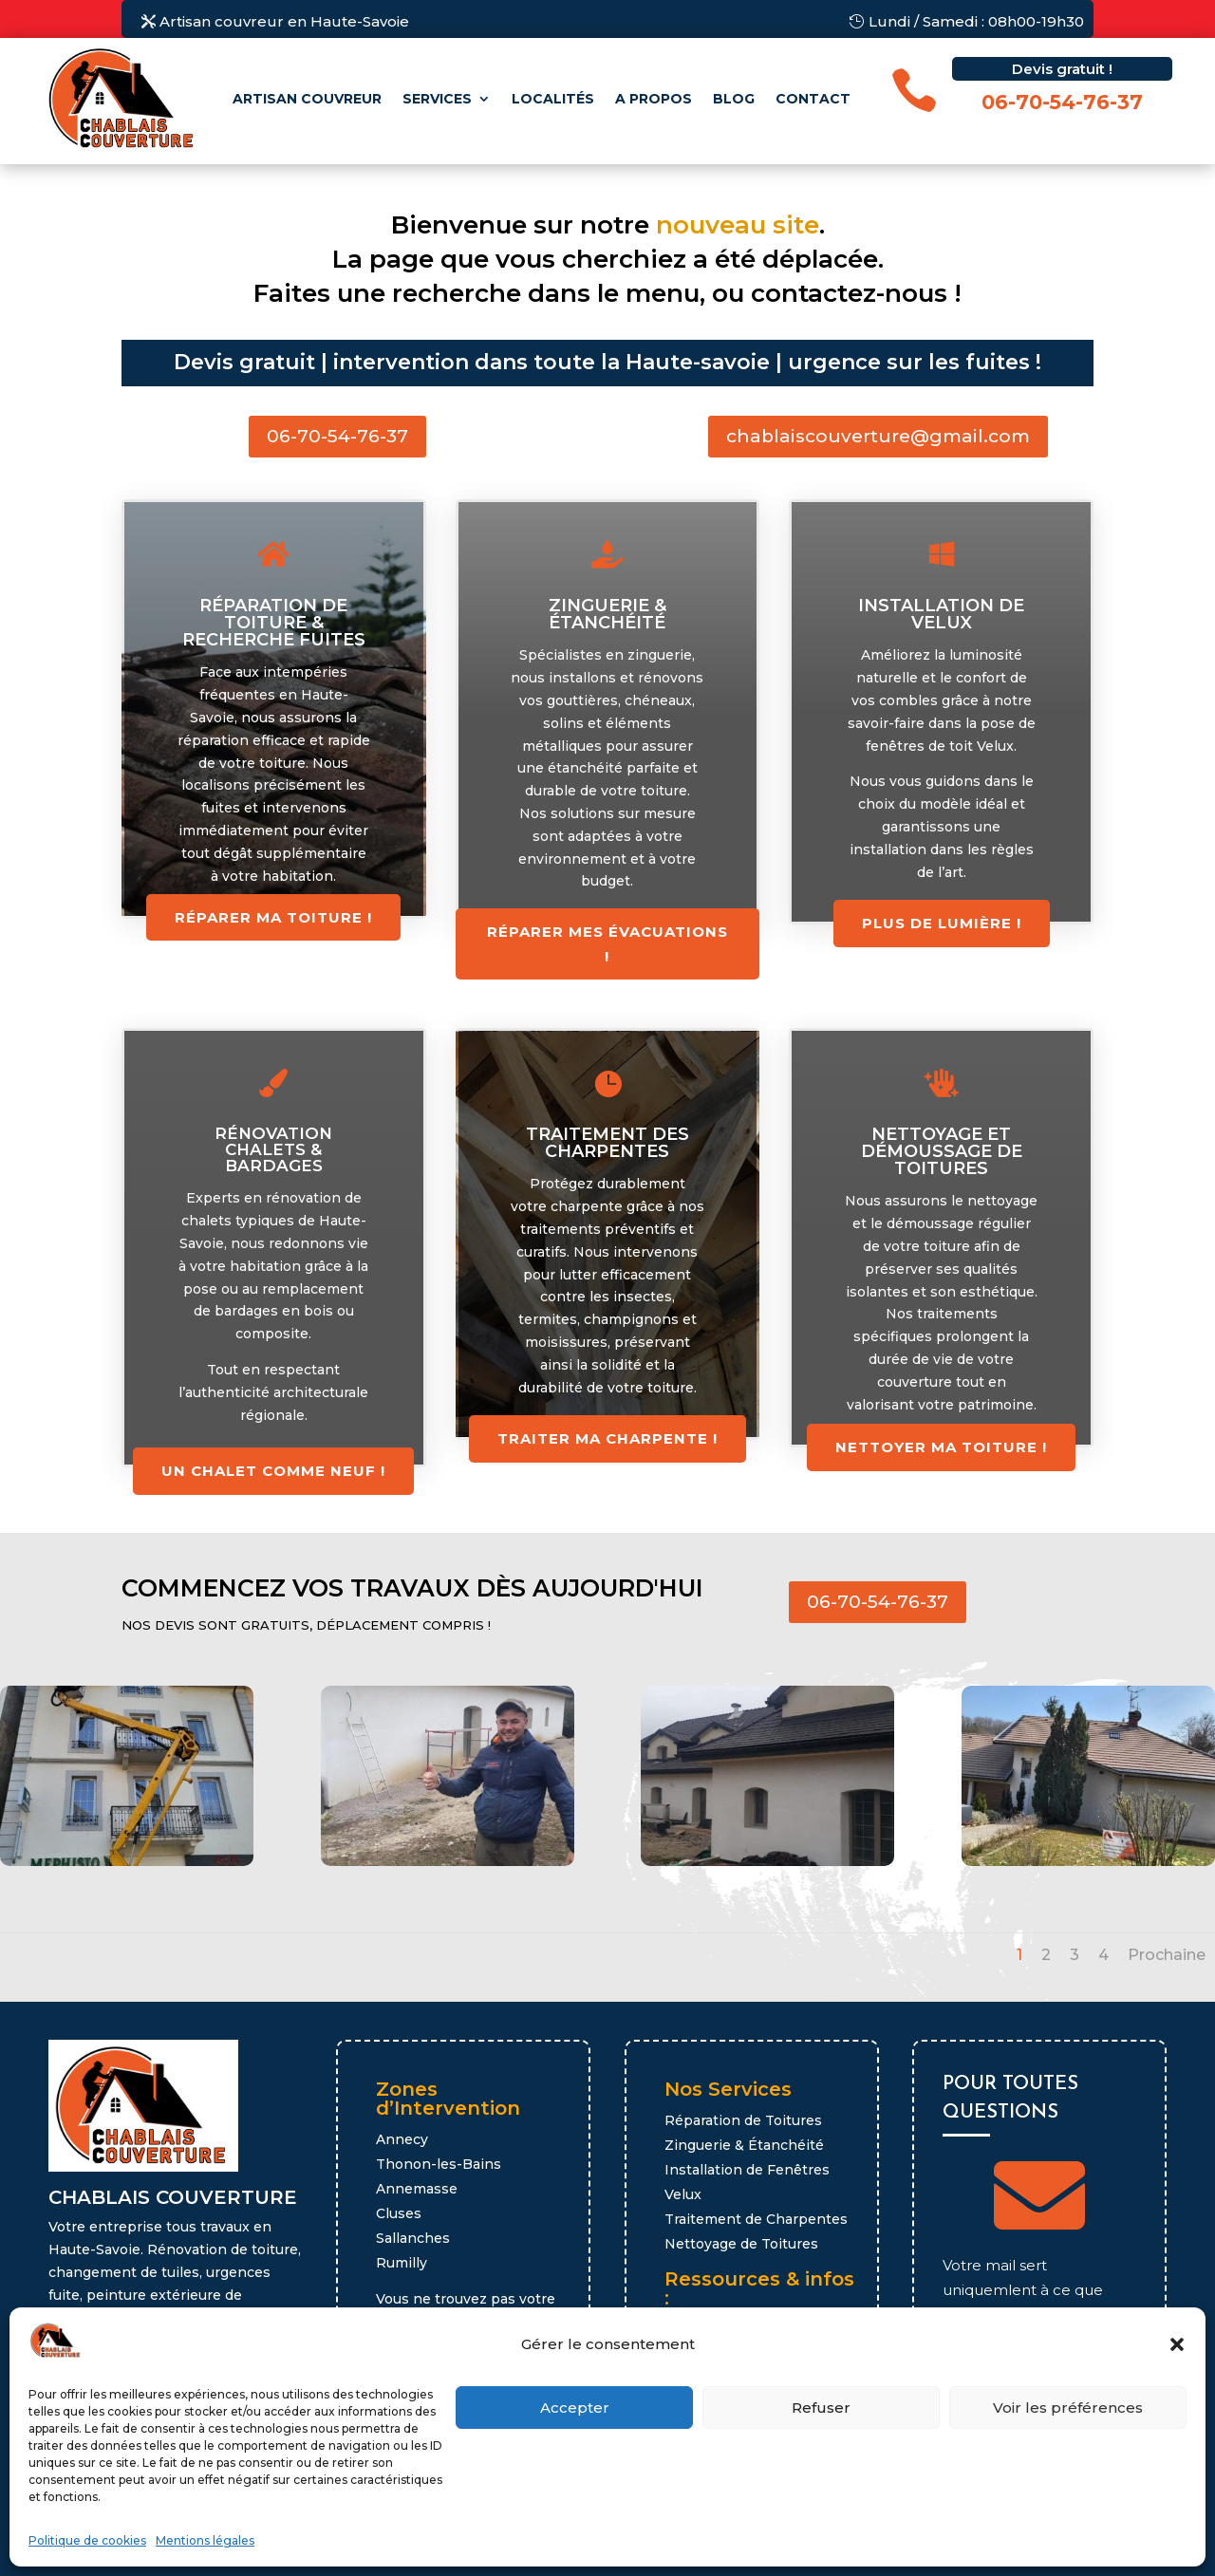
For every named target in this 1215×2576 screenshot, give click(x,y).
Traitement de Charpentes (756, 2219)
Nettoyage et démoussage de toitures (941, 1151)
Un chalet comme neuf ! (273, 1471)
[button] (1177, 2344)
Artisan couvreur (307, 98)
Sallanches (413, 2238)
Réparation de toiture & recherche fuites (273, 622)
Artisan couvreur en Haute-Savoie (284, 21)
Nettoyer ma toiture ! (941, 1447)
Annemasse (417, 2188)
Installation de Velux (941, 614)
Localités (553, 98)
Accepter (574, 2408)
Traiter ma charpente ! (607, 1438)
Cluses (398, 2213)
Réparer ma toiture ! (273, 917)
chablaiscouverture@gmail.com (878, 436)
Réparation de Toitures (743, 2120)
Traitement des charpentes (607, 1143)
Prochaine (1167, 1955)
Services (437, 98)
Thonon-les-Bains (438, 2164)
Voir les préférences (1068, 2408)
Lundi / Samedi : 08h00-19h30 (976, 21)
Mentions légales (205, 2540)
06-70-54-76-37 (337, 436)
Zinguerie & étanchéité (607, 614)
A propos (653, 98)
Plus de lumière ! (941, 923)
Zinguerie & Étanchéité (744, 2145)
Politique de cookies (87, 2540)
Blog (734, 98)
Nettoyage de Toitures (741, 2243)
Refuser (821, 2408)
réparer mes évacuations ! (607, 944)
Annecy (402, 2139)
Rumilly (401, 2262)
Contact (813, 98)
